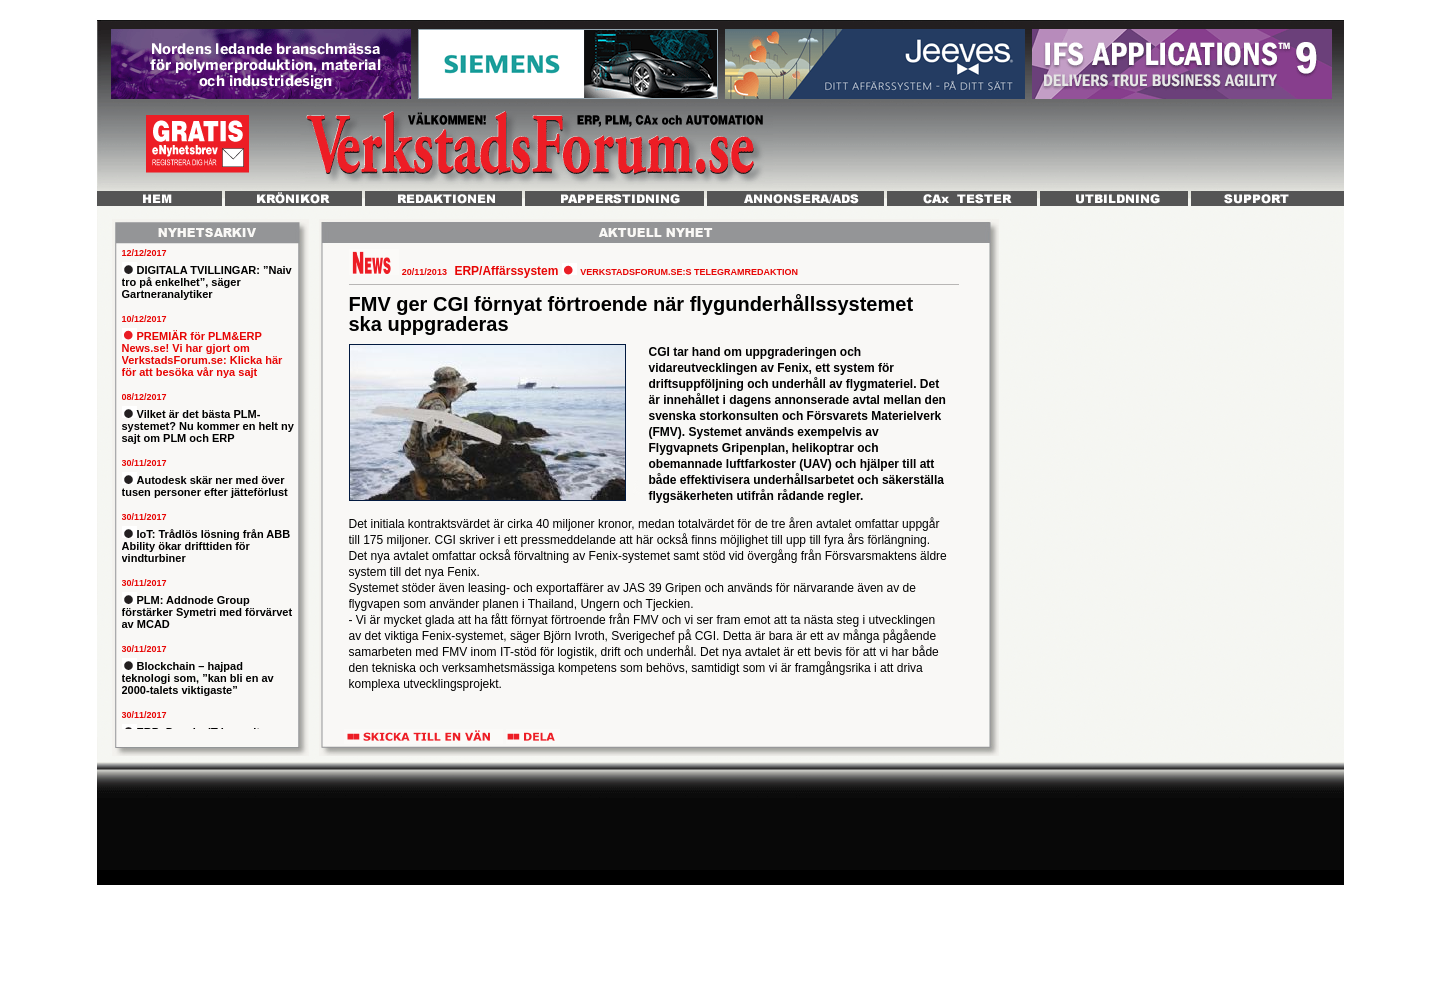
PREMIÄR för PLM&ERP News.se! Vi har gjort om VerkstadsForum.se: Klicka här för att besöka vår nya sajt (202, 354)
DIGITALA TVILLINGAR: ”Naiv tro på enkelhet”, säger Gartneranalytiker (207, 282)
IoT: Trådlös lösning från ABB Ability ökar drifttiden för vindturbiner (206, 546)
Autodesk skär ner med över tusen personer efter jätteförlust (205, 486)
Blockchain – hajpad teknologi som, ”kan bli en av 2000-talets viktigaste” (198, 678)
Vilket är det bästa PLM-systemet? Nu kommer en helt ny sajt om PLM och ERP (208, 426)
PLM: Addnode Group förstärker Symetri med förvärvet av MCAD (207, 612)
